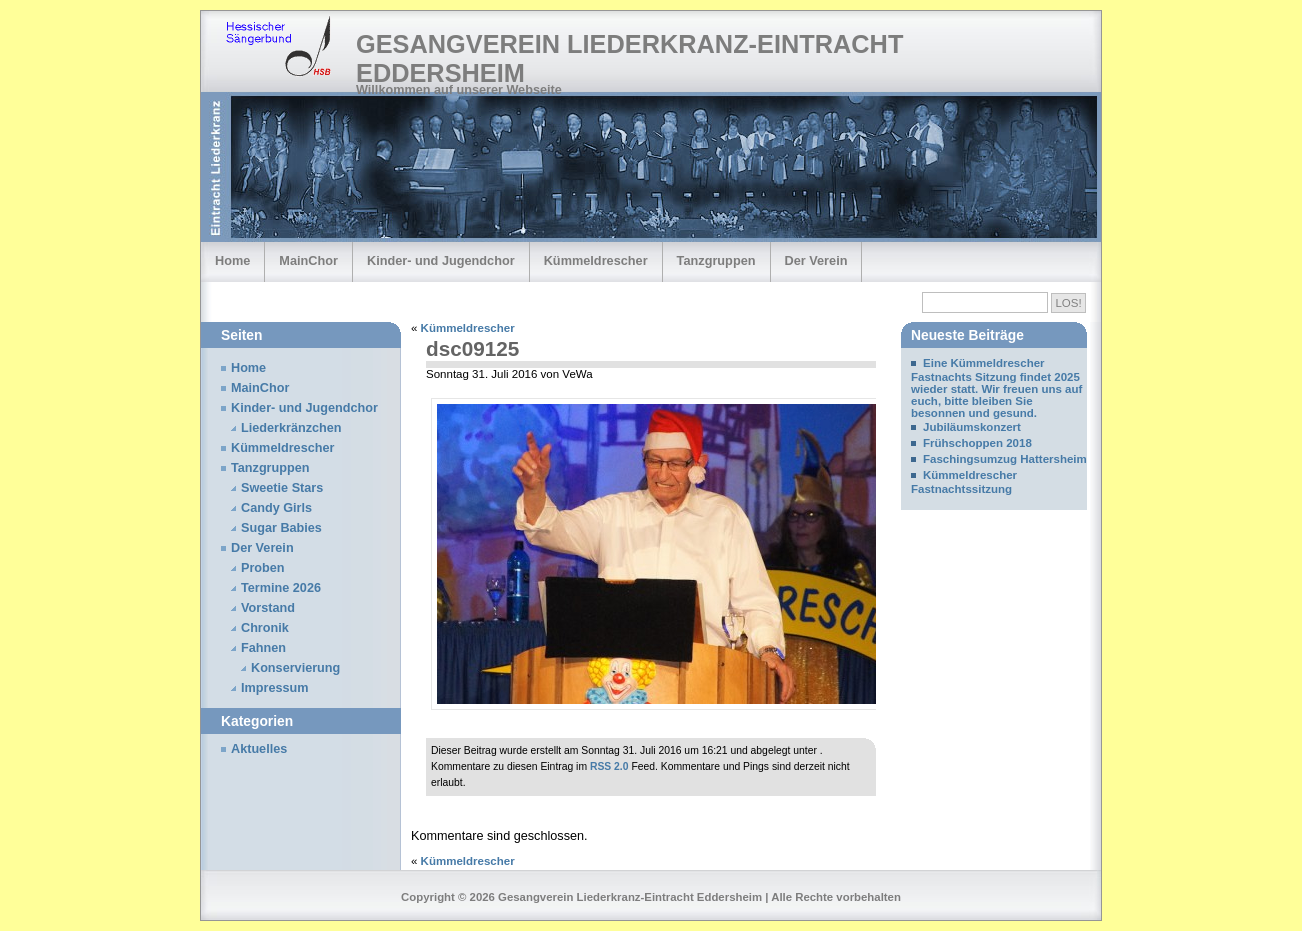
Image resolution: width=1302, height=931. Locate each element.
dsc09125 (472, 348)
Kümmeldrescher (596, 260)
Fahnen (263, 648)
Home (232, 260)
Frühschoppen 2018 (977, 443)
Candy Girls (276, 508)
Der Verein (816, 260)
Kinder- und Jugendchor (441, 260)
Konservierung (295, 668)
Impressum (275, 688)
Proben (263, 568)
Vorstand (268, 608)
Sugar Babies (281, 528)
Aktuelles (259, 749)
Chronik (265, 628)
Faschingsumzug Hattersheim (1005, 459)
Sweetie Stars (282, 488)
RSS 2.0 (609, 766)
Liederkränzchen (291, 428)
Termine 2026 (281, 588)
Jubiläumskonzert (972, 427)
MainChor (308, 260)
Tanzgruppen (716, 260)
